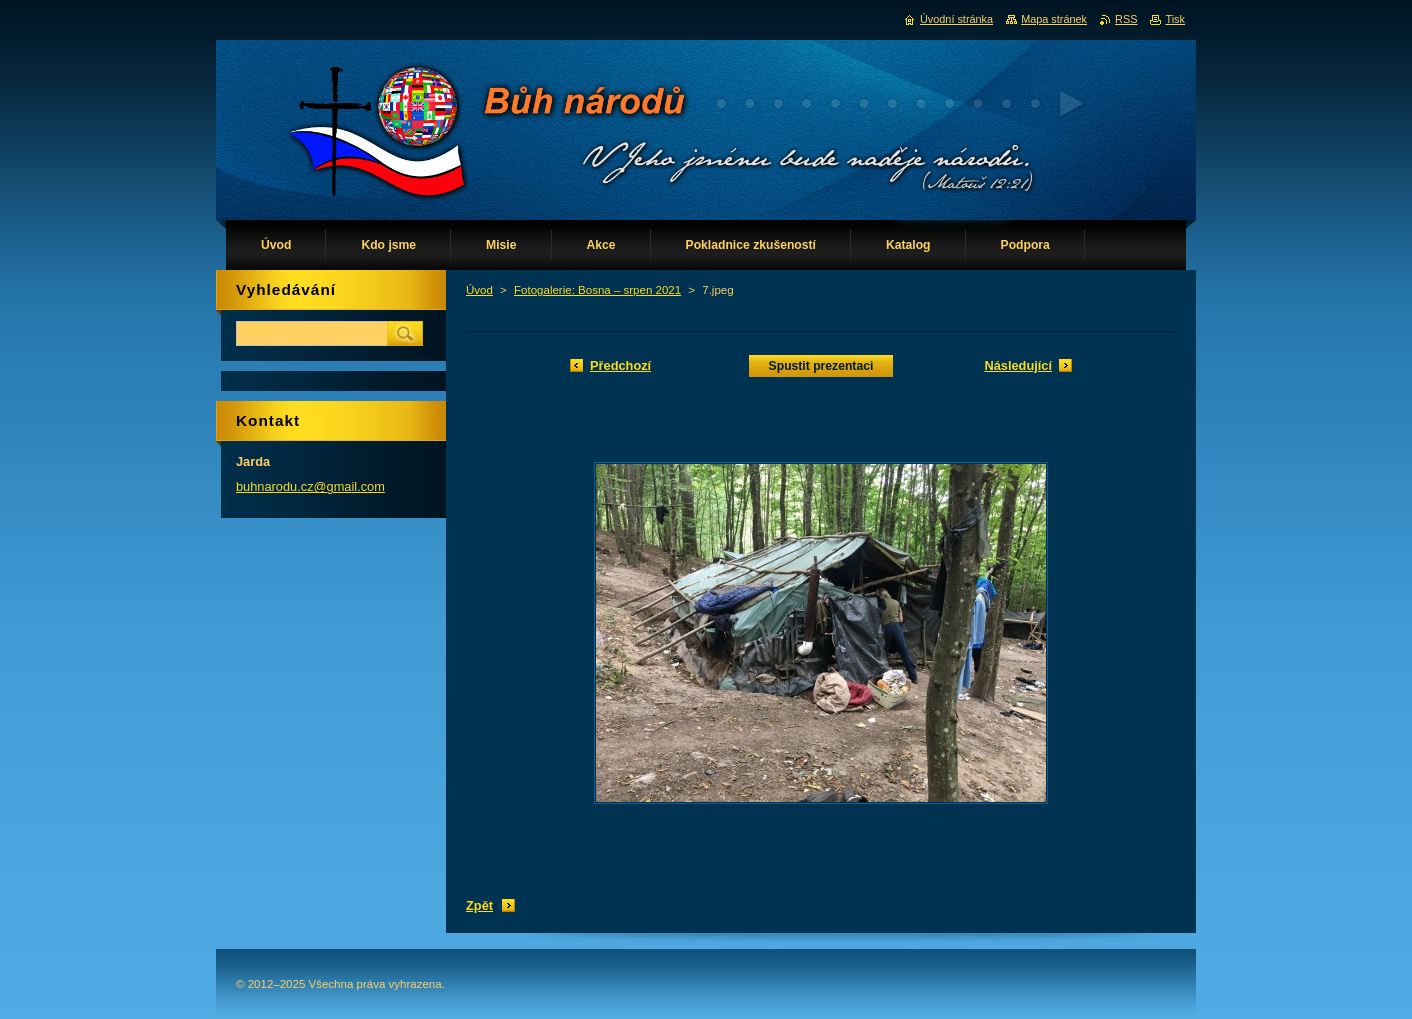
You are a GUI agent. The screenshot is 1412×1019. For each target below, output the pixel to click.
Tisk (1175, 19)
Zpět (479, 905)
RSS (1126, 19)
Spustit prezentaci (821, 366)
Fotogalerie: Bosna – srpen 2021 (597, 290)
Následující (1018, 365)
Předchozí (620, 365)
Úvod (479, 290)
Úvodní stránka (956, 19)
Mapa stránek (1054, 19)
